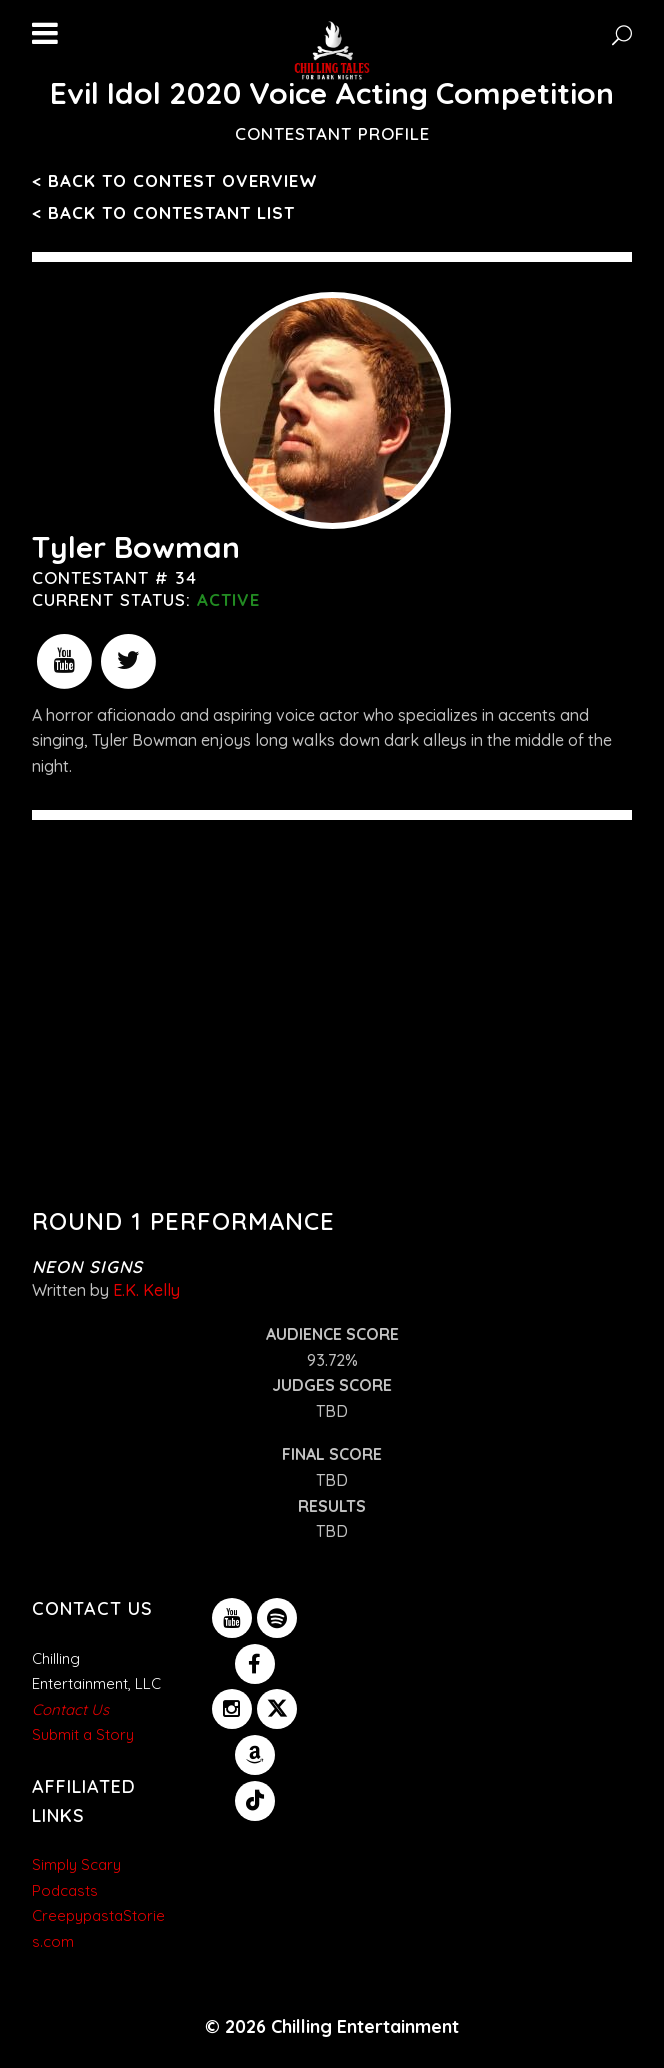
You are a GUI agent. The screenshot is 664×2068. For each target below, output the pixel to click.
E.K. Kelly (146, 1290)
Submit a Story (83, 1734)
